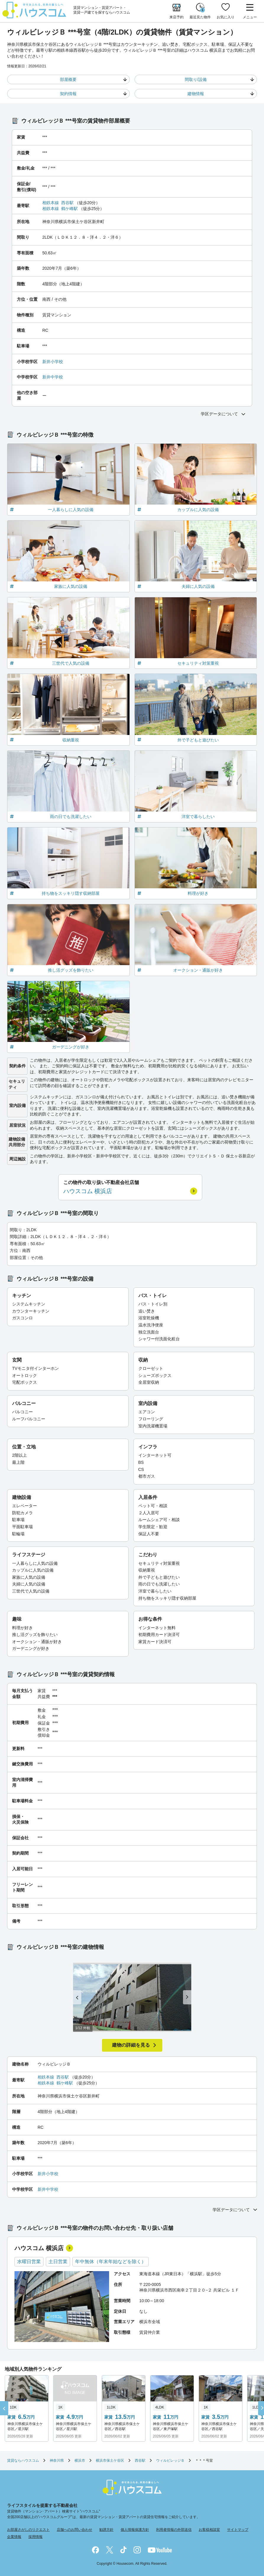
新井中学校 (52, 377)
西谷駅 (67, 202)
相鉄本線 (50, 202)
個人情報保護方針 (135, 2530)
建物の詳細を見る (131, 2045)
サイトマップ (237, 2530)
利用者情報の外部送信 (174, 2530)
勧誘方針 (106, 2530)
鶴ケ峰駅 (69, 208)
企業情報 (14, 2537)
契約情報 (68, 93)
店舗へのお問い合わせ (74, 2530)
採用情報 (35, 2537)
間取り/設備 (196, 79)
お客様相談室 (209, 2530)
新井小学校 (52, 361)
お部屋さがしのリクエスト (28, 2530)
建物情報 (195, 93)
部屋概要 (68, 79)
